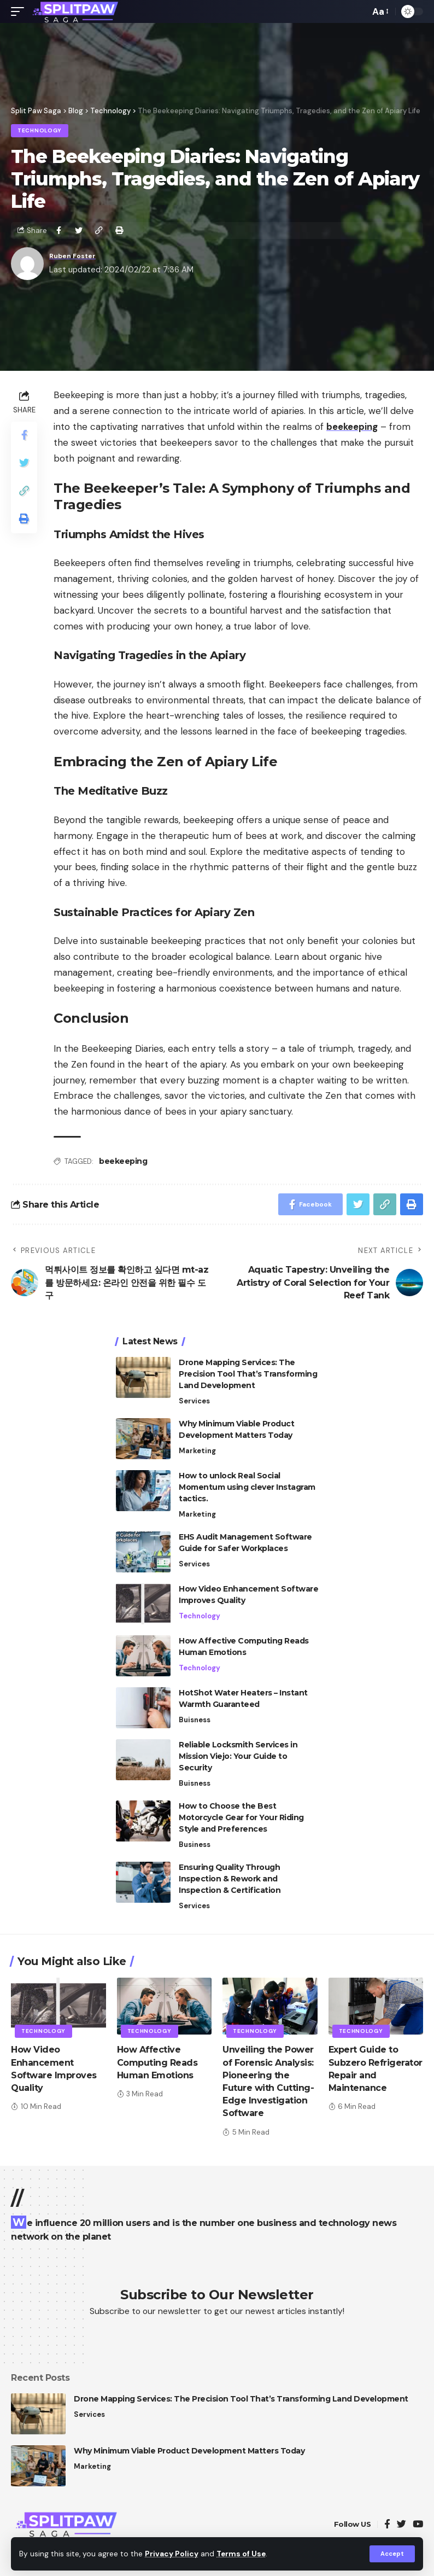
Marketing (197, 1450)
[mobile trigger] (20, 11)
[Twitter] (401, 2524)
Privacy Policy (171, 2553)
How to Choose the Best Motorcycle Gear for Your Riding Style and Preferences (241, 1817)
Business (194, 1844)
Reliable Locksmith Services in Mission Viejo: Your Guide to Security (238, 1756)
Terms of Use (241, 2553)
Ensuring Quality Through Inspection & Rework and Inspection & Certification (229, 1878)
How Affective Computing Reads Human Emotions (157, 2062)
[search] (358, 11)
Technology (39, 130)
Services (194, 1401)
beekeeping (123, 1161)
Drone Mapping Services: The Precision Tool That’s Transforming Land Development (248, 1373)
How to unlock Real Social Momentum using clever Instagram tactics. (247, 1487)
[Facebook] (387, 2524)
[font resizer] (380, 12)
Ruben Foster (77, 255)
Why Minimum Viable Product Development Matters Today (189, 2451)
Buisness (194, 1719)
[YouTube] (418, 2524)
